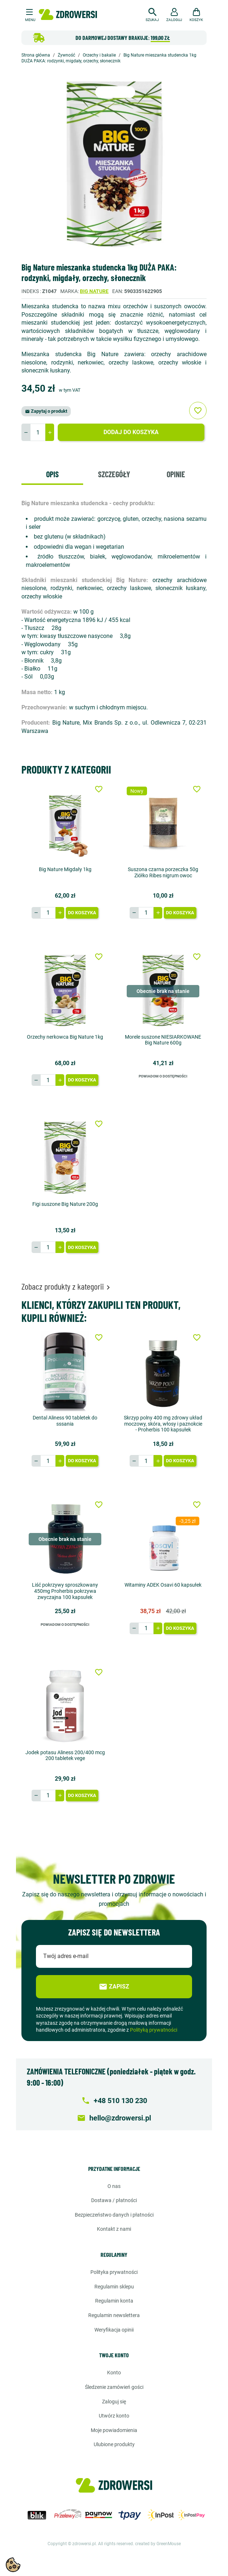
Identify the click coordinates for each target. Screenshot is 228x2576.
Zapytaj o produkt (46, 411)
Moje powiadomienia (114, 2430)
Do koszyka (82, 912)
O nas (114, 2186)
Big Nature (94, 291)
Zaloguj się (114, 2401)
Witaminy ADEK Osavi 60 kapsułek (163, 1585)
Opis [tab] (52, 474)
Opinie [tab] (176, 474)
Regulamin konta (114, 2301)
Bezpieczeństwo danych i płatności (114, 2215)
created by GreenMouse (158, 2543)
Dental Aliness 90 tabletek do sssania (65, 1421)
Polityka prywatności (114, 2272)
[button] (152, 14)
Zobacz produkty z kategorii (67, 1286)
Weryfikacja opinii (114, 2330)
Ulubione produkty (114, 2444)
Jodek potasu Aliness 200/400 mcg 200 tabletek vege (65, 1755)
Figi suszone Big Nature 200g (65, 1204)
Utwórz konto (114, 2416)
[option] (114, 163)
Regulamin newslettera (114, 2315)
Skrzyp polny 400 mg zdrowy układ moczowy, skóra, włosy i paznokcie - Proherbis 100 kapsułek (163, 1424)
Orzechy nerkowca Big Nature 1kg (65, 1037)
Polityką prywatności (153, 2030)
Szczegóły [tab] (114, 474)
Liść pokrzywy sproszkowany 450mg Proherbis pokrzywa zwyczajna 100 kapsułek (65, 1591)
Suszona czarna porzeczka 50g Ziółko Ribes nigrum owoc (163, 872)
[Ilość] (37, 432)
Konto (114, 2372)
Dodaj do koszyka (131, 432)
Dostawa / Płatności (114, 2200)
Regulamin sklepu (114, 2286)
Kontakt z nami (114, 2229)
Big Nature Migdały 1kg (65, 869)
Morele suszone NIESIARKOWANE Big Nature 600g (163, 1040)
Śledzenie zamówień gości (114, 2387)
